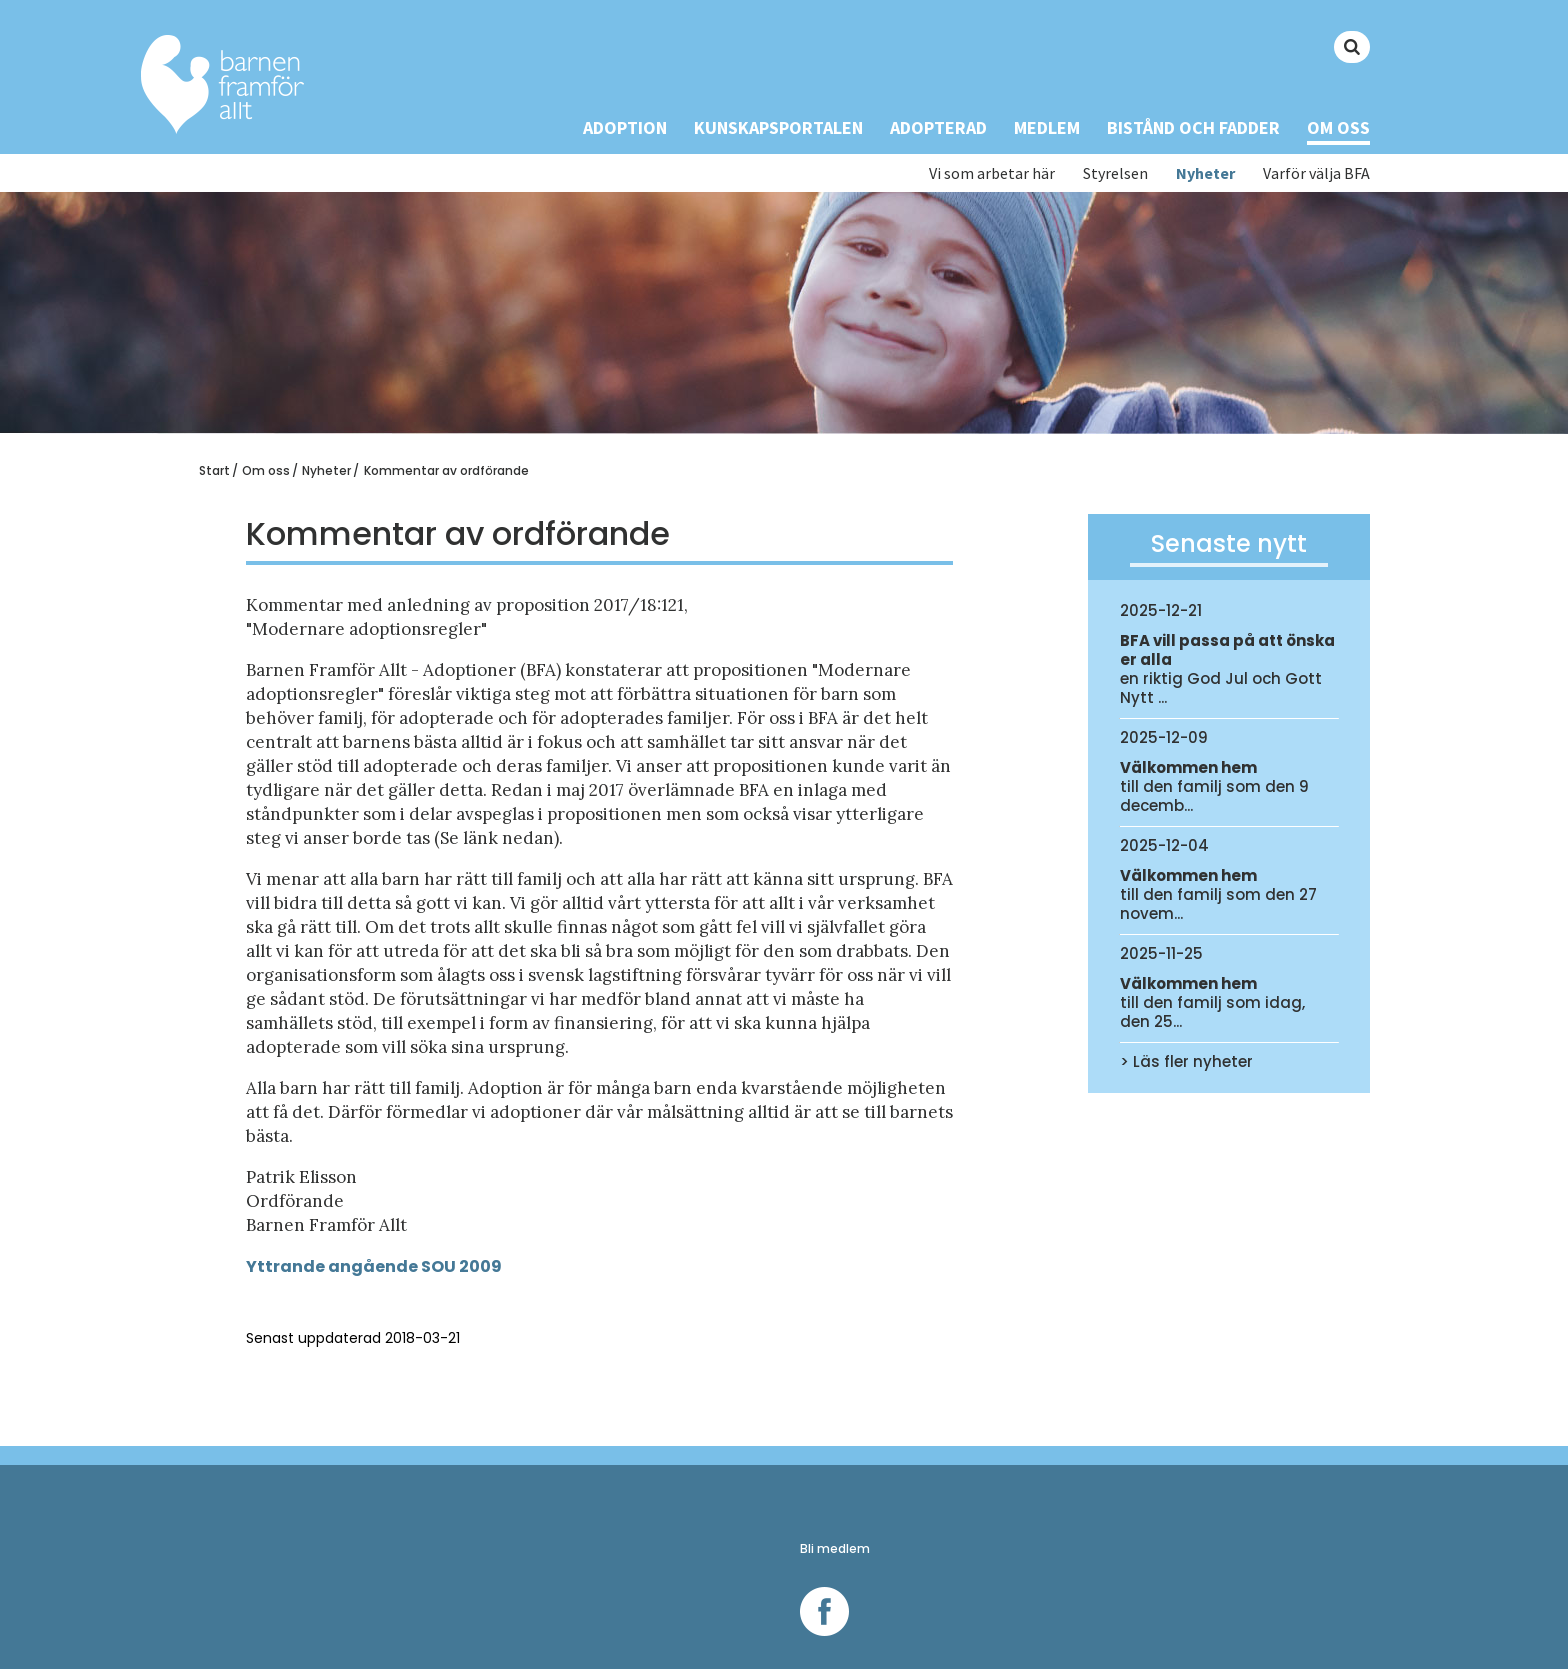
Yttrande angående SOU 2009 (374, 1266)
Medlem (1047, 127)
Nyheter (1205, 173)
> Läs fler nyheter (1186, 1061)
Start (214, 470)
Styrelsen (1115, 173)
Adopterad (938, 127)
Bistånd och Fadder (1193, 127)
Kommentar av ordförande (446, 470)
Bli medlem (835, 1548)
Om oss (1338, 127)
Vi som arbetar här (992, 173)
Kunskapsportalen (778, 127)
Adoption (625, 127)
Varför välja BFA (1316, 173)
